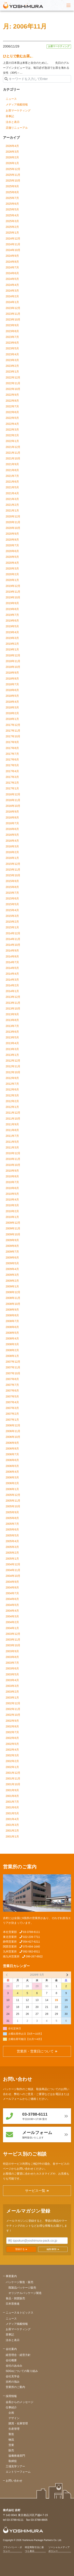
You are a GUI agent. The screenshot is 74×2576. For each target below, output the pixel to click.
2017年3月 (12, 777)
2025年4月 (12, 215)
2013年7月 (12, 1026)
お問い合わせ (14, 2480)
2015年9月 (12, 881)
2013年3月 (12, 1049)
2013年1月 (12, 1054)
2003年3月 (12, 1685)
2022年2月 (12, 435)
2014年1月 (12, 991)
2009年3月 (12, 1274)
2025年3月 (12, 221)
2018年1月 (12, 719)
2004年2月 (12, 1622)
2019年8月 (12, 609)
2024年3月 (12, 290)
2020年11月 (13, 522)
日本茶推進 (13, 2303)
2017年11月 (13, 730)
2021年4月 (12, 493)
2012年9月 (12, 1078)
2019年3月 (12, 638)
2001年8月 (12, 1795)
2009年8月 (12, 1245)
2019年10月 (13, 597)
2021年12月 (13, 447)
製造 (11, 2434)
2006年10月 (13, 1436)
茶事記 (10, 116)
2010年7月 (12, 1182)
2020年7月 (12, 545)
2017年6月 (12, 759)
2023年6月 (12, 342)
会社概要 (11, 2360)
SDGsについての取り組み (22, 2371)
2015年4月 (12, 910)
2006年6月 (12, 1460)
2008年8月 (12, 1315)
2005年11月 (13, 1500)
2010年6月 (12, 1188)
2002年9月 (12, 1720)
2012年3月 (12, 1095)
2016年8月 (12, 817)
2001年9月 (12, 1790)
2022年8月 (12, 400)
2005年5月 (12, 1535)
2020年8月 (12, 539)
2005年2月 (12, 1552)
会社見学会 (13, 2376)
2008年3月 (12, 1344)
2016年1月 (12, 857)
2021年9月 (12, 464)
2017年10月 (13, 736)
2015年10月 (13, 875)
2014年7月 (12, 962)
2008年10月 (13, 1303)
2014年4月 (12, 973)
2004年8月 (12, 1587)
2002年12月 (13, 1703)
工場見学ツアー (15, 2466)
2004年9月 (12, 1581)
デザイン (14, 2418)
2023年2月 (12, 365)
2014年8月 (12, 956)
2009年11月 (13, 1228)
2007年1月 (12, 1419)
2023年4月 (12, 354)
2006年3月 (12, 1477)
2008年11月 (13, 1297)
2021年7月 (12, 475)
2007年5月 (12, 1396)
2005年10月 (13, 1506)
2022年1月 (12, 441)
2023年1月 (12, 371)
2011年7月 (12, 1135)
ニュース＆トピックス (19, 2312)
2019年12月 (13, 585)
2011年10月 (13, 1118)
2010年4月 (12, 1199)
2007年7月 (12, 1384)
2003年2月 (12, 1691)
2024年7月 (12, 267)
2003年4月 (12, 1680)
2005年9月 (12, 1512)
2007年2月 (12, 1413)
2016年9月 (12, 811)
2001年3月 (12, 1824)
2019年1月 (12, 649)
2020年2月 (12, 574)
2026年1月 (12, 163)
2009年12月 (13, 1222)
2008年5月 (12, 1332)
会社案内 (11, 2349)
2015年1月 (12, 927)
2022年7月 (12, 406)
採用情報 (11, 2396)
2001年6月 (12, 1807)
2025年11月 (13, 174)
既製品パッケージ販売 (22, 2287)
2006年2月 (12, 1483)
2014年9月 (12, 950)
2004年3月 (12, 1616)
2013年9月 (12, 1014)
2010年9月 (12, 1170)
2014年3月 (12, 979)
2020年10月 (13, 527)
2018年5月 (12, 695)
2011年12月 (13, 1112)
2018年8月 (12, 678)
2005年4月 (12, 1541)
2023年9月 (12, 325)
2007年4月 (12, 1402)
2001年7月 (12, 1801)
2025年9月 (12, 186)
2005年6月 (12, 1529)
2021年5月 (12, 487)
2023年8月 (12, 331)
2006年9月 (12, 1442)
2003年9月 (12, 1651)
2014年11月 (13, 939)
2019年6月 (12, 620)
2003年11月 (13, 1639)
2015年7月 (12, 892)
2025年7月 (12, 198)
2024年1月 (12, 302)
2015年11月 (13, 869)
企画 (11, 2412)
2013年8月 (12, 1020)
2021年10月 (13, 458)
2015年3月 (12, 915)
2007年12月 (13, 1361)
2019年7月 (12, 614)
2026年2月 (12, 157)
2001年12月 (13, 1772)
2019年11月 (13, 591)
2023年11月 (13, 313)
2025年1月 (12, 232)
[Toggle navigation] (68, 5)
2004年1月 (12, 1628)
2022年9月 (12, 394)
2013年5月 (12, 1037)
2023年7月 (12, 336)
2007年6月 (12, 1390)
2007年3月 (12, 1408)
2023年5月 (12, 348)
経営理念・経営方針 (18, 2354)
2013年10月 (13, 1008)
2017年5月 (12, 765)
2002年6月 (12, 1738)
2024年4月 (12, 284)
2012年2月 (12, 1101)
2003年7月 (12, 1662)
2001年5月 (12, 1813)
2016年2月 (12, 852)
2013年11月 (13, 1002)
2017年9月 (12, 742)
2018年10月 (13, 666)
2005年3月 (12, 1546)
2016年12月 (13, 794)
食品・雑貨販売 (15, 2298)
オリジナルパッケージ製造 (25, 2293)
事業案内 (11, 2276)
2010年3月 (12, 1205)
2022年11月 (13, 383)
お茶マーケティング (18, 110)
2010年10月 (13, 1164)
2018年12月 (13, 655)
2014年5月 (12, 968)
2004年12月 (13, 1564)
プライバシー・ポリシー (12, 2549)
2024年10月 (13, 250)
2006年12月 (13, 1425)
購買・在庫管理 (18, 2423)
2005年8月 (12, 1518)
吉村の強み (13, 2381)
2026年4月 (12, 145)
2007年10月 (13, 1373)
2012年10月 (13, 1072)
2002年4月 (12, 1749)
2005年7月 (12, 1523)
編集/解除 (53, 2249)
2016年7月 (12, 823)
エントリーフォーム (18, 2471)
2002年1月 (12, 1767)
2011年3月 (12, 1147)
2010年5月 (12, 1193)
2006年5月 (12, 1466)
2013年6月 (12, 1031)
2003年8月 (12, 1657)
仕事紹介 (11, 2407)
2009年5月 (12, 1263)
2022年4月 (12, 423)
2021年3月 (12, 499)
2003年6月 (12, 1668)
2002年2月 (12, 1761)
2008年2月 (12, 1350)
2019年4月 (12, 632)
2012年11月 (13, 1066)
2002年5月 (12, 1743)
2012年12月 (13, 1060)
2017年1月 (12, 788)
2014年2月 (12, 985)
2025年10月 (13, 180)
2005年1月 (12, 1558)
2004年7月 (12, 1593)
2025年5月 (12, 209)
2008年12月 (13, 1292)
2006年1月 (12, 1489)
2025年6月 (12, 203)
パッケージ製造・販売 (19, 2282)
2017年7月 (12, 753)
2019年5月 (12, 626)
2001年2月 (12, 1830)
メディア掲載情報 (17, 104)
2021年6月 (12, 481)
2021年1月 (12, 510)
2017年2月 (12, 782)
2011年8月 (12, 1130)
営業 (11, 2445)
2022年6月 (12, 412)
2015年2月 (12, 921)
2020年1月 (12, 580)
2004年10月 (13, 1575)
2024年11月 (13, 244)
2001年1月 (12, 1836)
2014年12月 (13, 933)
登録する (21, 2249)
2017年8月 (12, 748)
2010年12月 (13, 1153)
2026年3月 (12, 151)
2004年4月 (12, 1610)
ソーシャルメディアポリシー (59, 2549)
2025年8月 (12, 192)
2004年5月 (12, 1604)
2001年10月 (13, 1784)
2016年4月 (12, 840)
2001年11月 (13, 1778)
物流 (11, 2439)
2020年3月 (12, 568)
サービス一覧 (37, 2190)
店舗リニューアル (17, 127)
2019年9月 (12, 603)
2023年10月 (13, 319)
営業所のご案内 (15, 2387)
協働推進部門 (16, 2455)
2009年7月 (12, 1251)
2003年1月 (12, 1697)
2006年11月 (13, 1431)
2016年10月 (13, 805)
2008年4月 (12, 1338)
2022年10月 (13, 389)
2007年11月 (13, 1367)
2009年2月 (12, 1280)
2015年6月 (12, 898)
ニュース (11, 98)
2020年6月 (12, 551)
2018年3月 (12, 707)
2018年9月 (12, 672)
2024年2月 (12, 296)
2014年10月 (13, 944)
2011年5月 (12, 1141)
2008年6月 (12, 1327)
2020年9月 (12, 533)
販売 (11, 2450)
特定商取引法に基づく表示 (34, 2549)
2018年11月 (13, 661)
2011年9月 (12, 1124)
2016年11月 (13, 800)
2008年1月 (12, 1355)
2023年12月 (13, 308)
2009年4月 (12, 1269)
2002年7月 (12, 1732)
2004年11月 (13, 1570)
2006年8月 (12, 1448)
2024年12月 (13, 238)
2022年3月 (12, 429)
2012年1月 (12, 1106)
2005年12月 (13, 1494)
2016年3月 (12, 846)
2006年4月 (12, 1471)
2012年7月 (12, 1083)
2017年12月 (13, 724)
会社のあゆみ (14, 2365)
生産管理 (14, 2428)
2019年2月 (12, 643)
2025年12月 (13, 169)
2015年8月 (12, 887)
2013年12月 (13, 996)
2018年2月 (12, 713)
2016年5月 (12, 834)
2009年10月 (13, 1234)
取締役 (12, 2461)
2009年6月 (12, 1257)
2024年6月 (12, 273)
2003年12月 (13, 1633)
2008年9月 (12, 1309)
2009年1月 (12, 1286)
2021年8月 (12, 470)
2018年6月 (12, 690)
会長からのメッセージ (19, 2402)
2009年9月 (12, 1240)
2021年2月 (12, 504)
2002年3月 (12, 1755)
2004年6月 (12, 1599)
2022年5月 (12, 417)
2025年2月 (12, 226)
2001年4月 (12, 1819)
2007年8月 (12, 1379)
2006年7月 (12, 1454)
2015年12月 (13, 863)
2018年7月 (12, 684)
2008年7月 (12, 1321)
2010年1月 (12, 1217)
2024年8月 (12, 261)
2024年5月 (12, 278)
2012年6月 (12, 1089)
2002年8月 (12, 1726)
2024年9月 (12, 255)
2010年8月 (12, 1176)
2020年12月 (13, 516)
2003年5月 (12, 1674)
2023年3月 (12, 360)
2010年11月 (13, 1159)
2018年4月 (12, 701)
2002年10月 (13, 1714)
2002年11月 (13, 1709)
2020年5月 (12, 556)
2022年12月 (13, 377)
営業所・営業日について (37, 2051)
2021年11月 (13, 452)
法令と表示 (13, 122)
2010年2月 (12, 1211)
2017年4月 (12, 771)
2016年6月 (12, 829)
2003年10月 (13, 1645)
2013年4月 (12, 1043)
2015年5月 (12, 904)
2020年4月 (12, 562)
